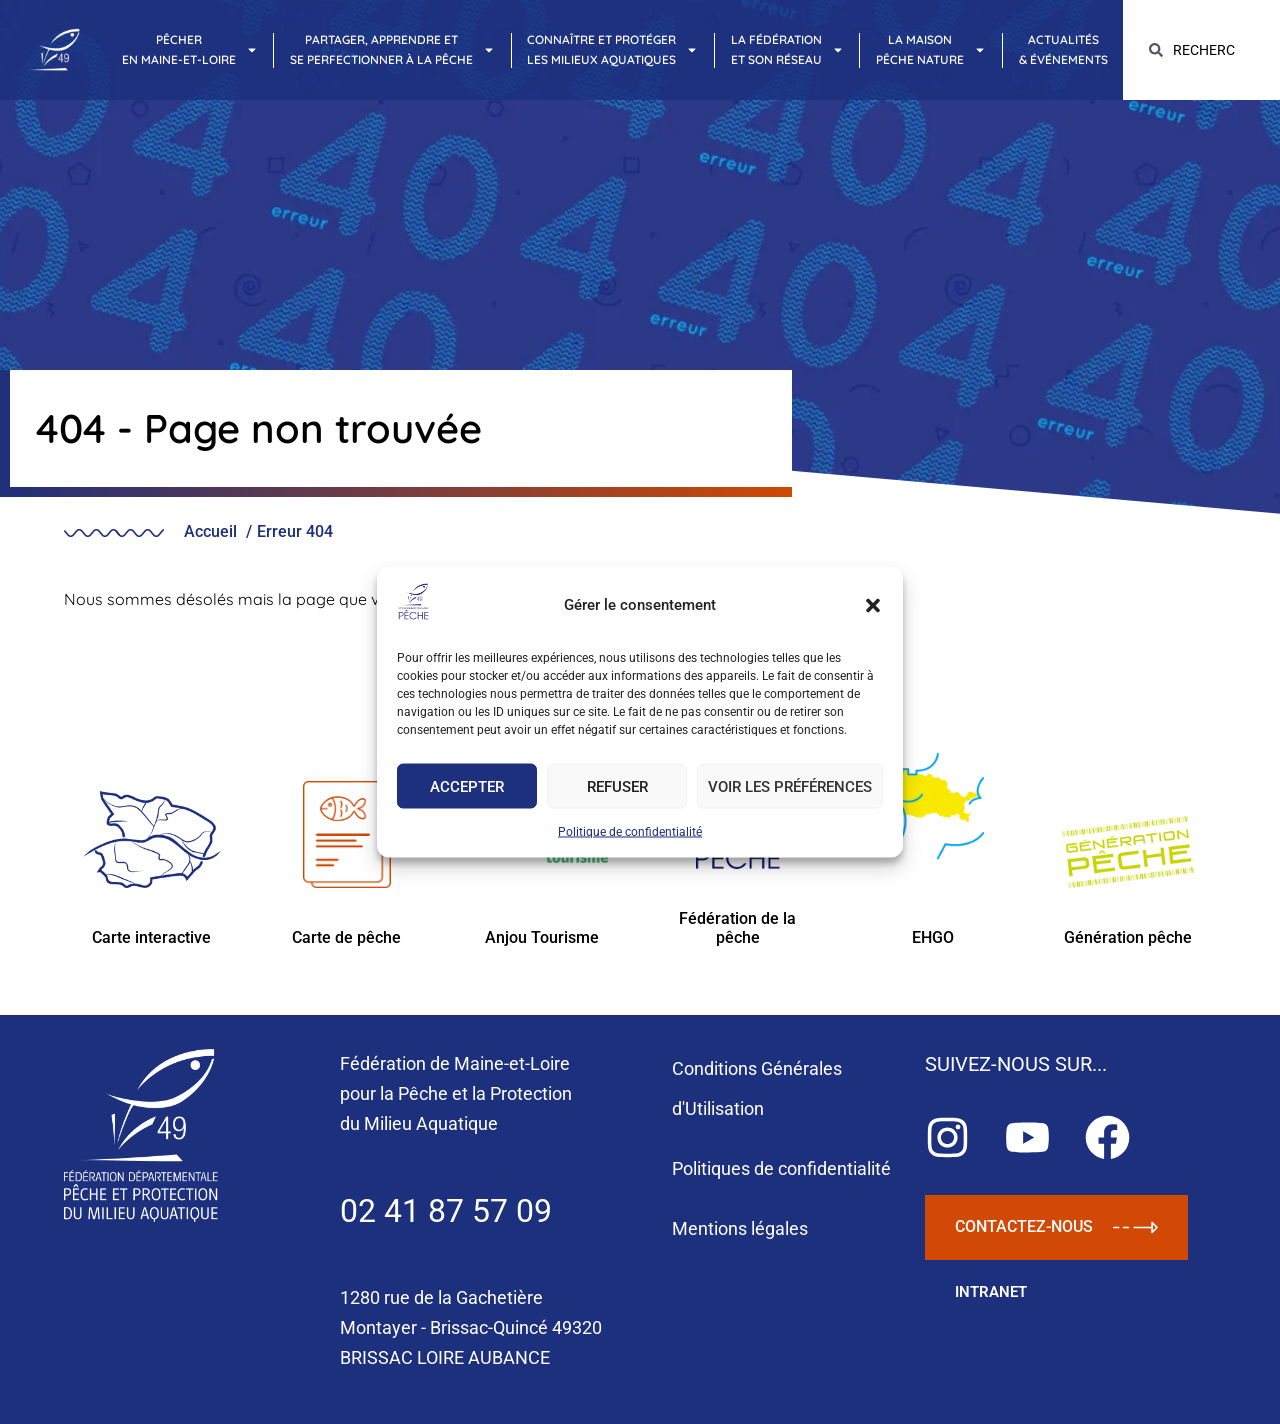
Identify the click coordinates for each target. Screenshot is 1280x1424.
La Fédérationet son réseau (787, 49)
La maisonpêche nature (931, 49)
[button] (873, 605)
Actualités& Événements (1063, 49)
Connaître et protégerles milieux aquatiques (612, 49)
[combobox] (1201, 50)
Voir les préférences (790, 786)
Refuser (617, 786)
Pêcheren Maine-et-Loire (190, 49)
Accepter (467, 786)
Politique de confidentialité (630, 832)
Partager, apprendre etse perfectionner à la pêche (392, 49)
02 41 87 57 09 (446, 1211)
